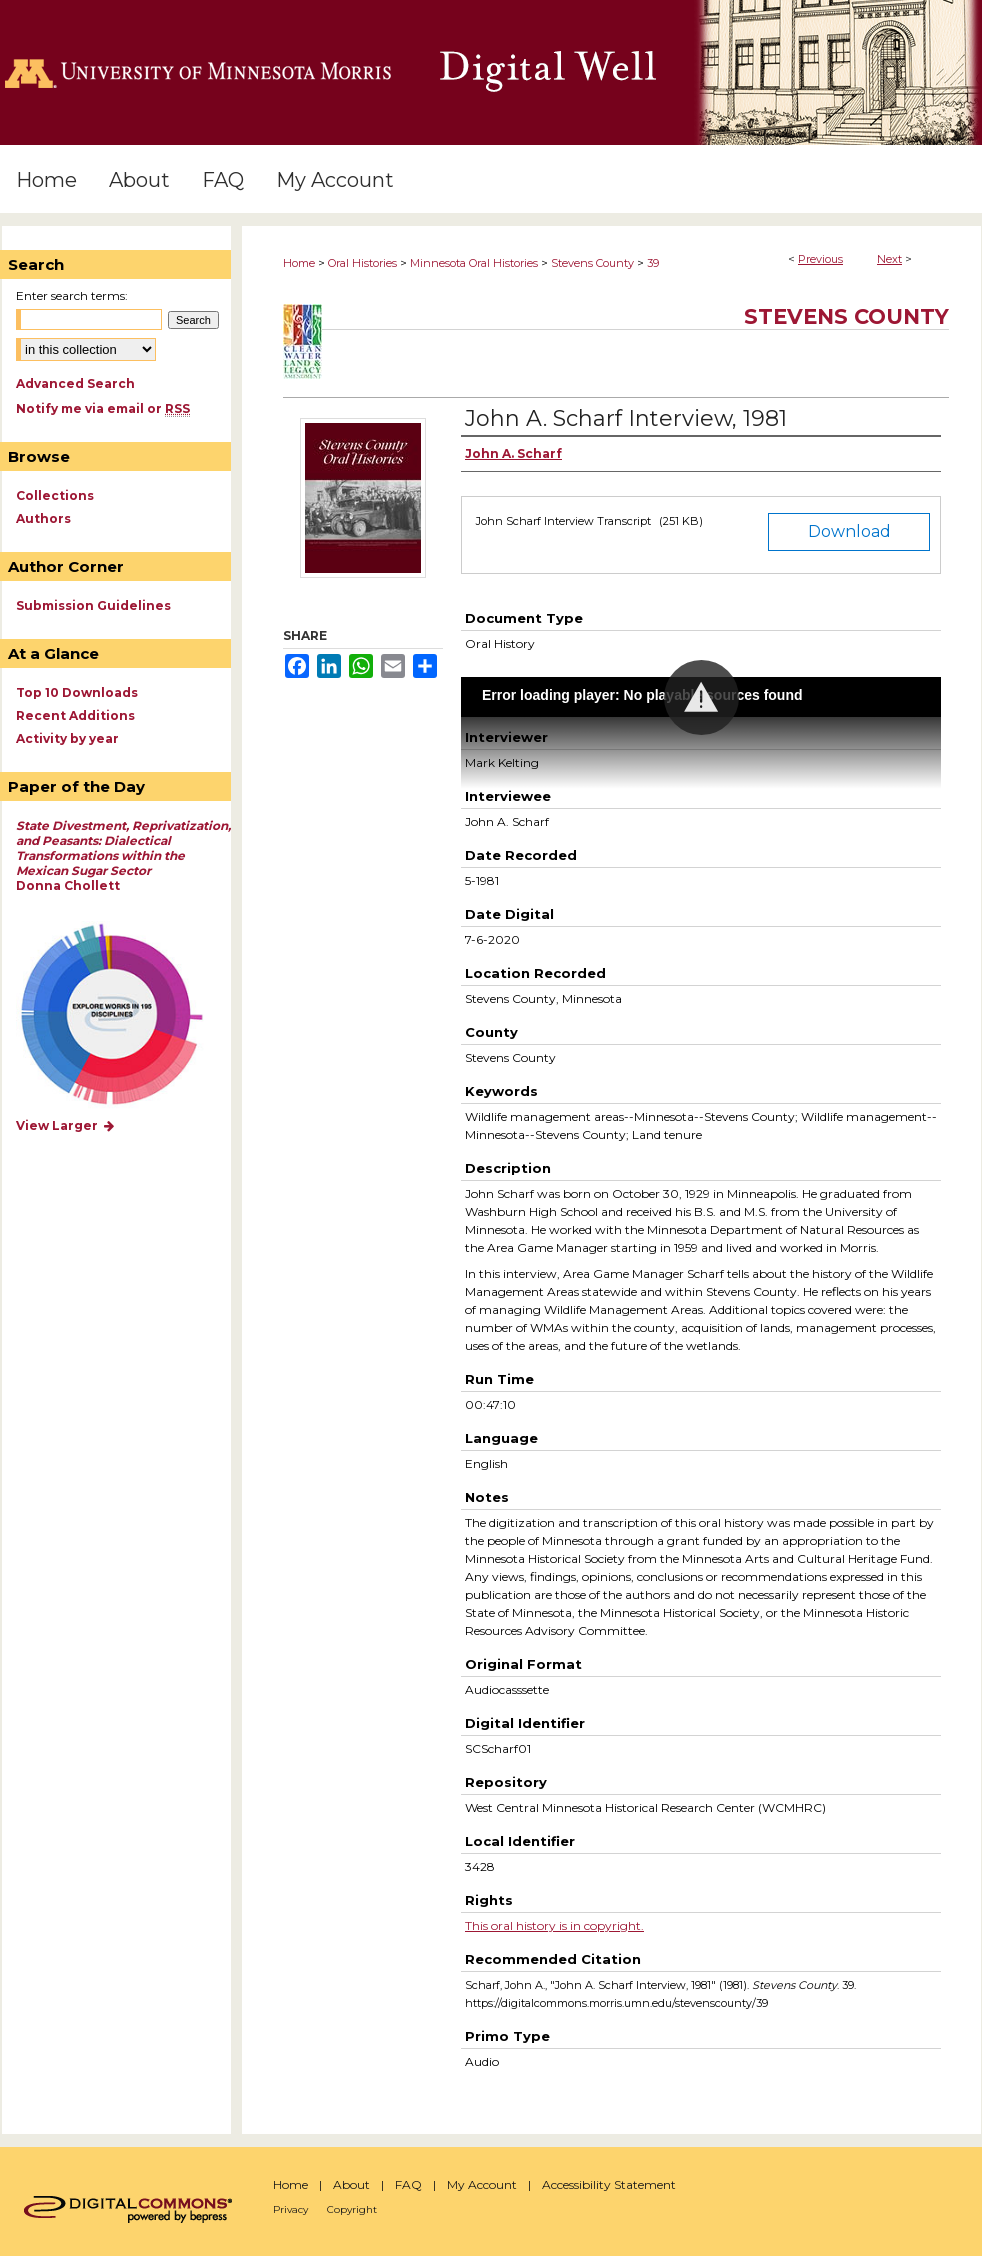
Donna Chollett (123, 855)
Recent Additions (75, 715)
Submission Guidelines (93, 605)
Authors (43, 518)
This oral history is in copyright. (554, 1925)
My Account (482, 2184)
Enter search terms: (72, 295)
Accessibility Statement (609, 2184)
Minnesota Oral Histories (474, 263)
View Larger (66, 1125)
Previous (820, 259)
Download (849, 531)
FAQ (408, 2184)
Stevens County (592, 263)
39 (653, 263)
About (351, 2184)
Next (889, 259)
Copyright (352, 2209)
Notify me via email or (103, 408)
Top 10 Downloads (77, 692)
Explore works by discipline (124, 1015)
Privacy (290, 2209)
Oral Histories (362, 263)
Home (299, 263)
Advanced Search (75, 383)
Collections (55, 495)
